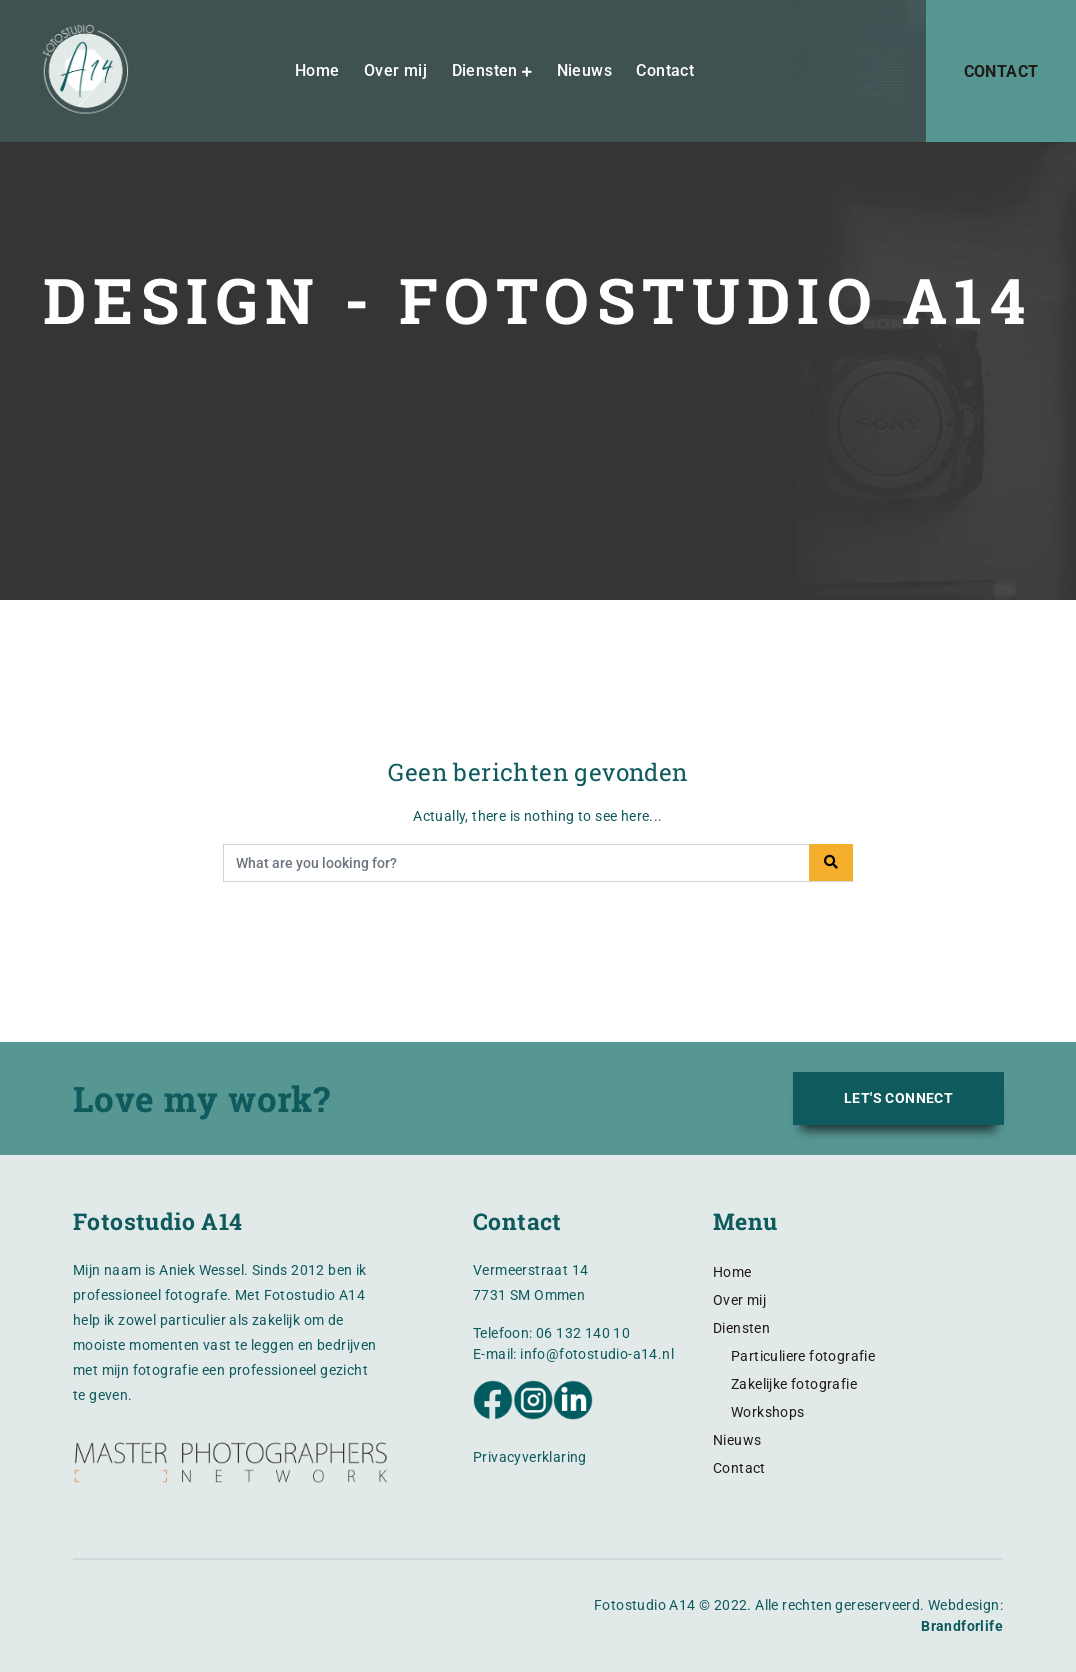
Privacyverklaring (530, 1457)
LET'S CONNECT (898, 1098)
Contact (666, 73)
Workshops (768, 1412)
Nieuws (584, 73)
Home (317, 73)
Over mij (395, 73)
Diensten (485, 73)
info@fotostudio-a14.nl (597, 1354)
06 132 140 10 (583, 1333)
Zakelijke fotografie (794, 1384)
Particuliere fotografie (803, 1356)
